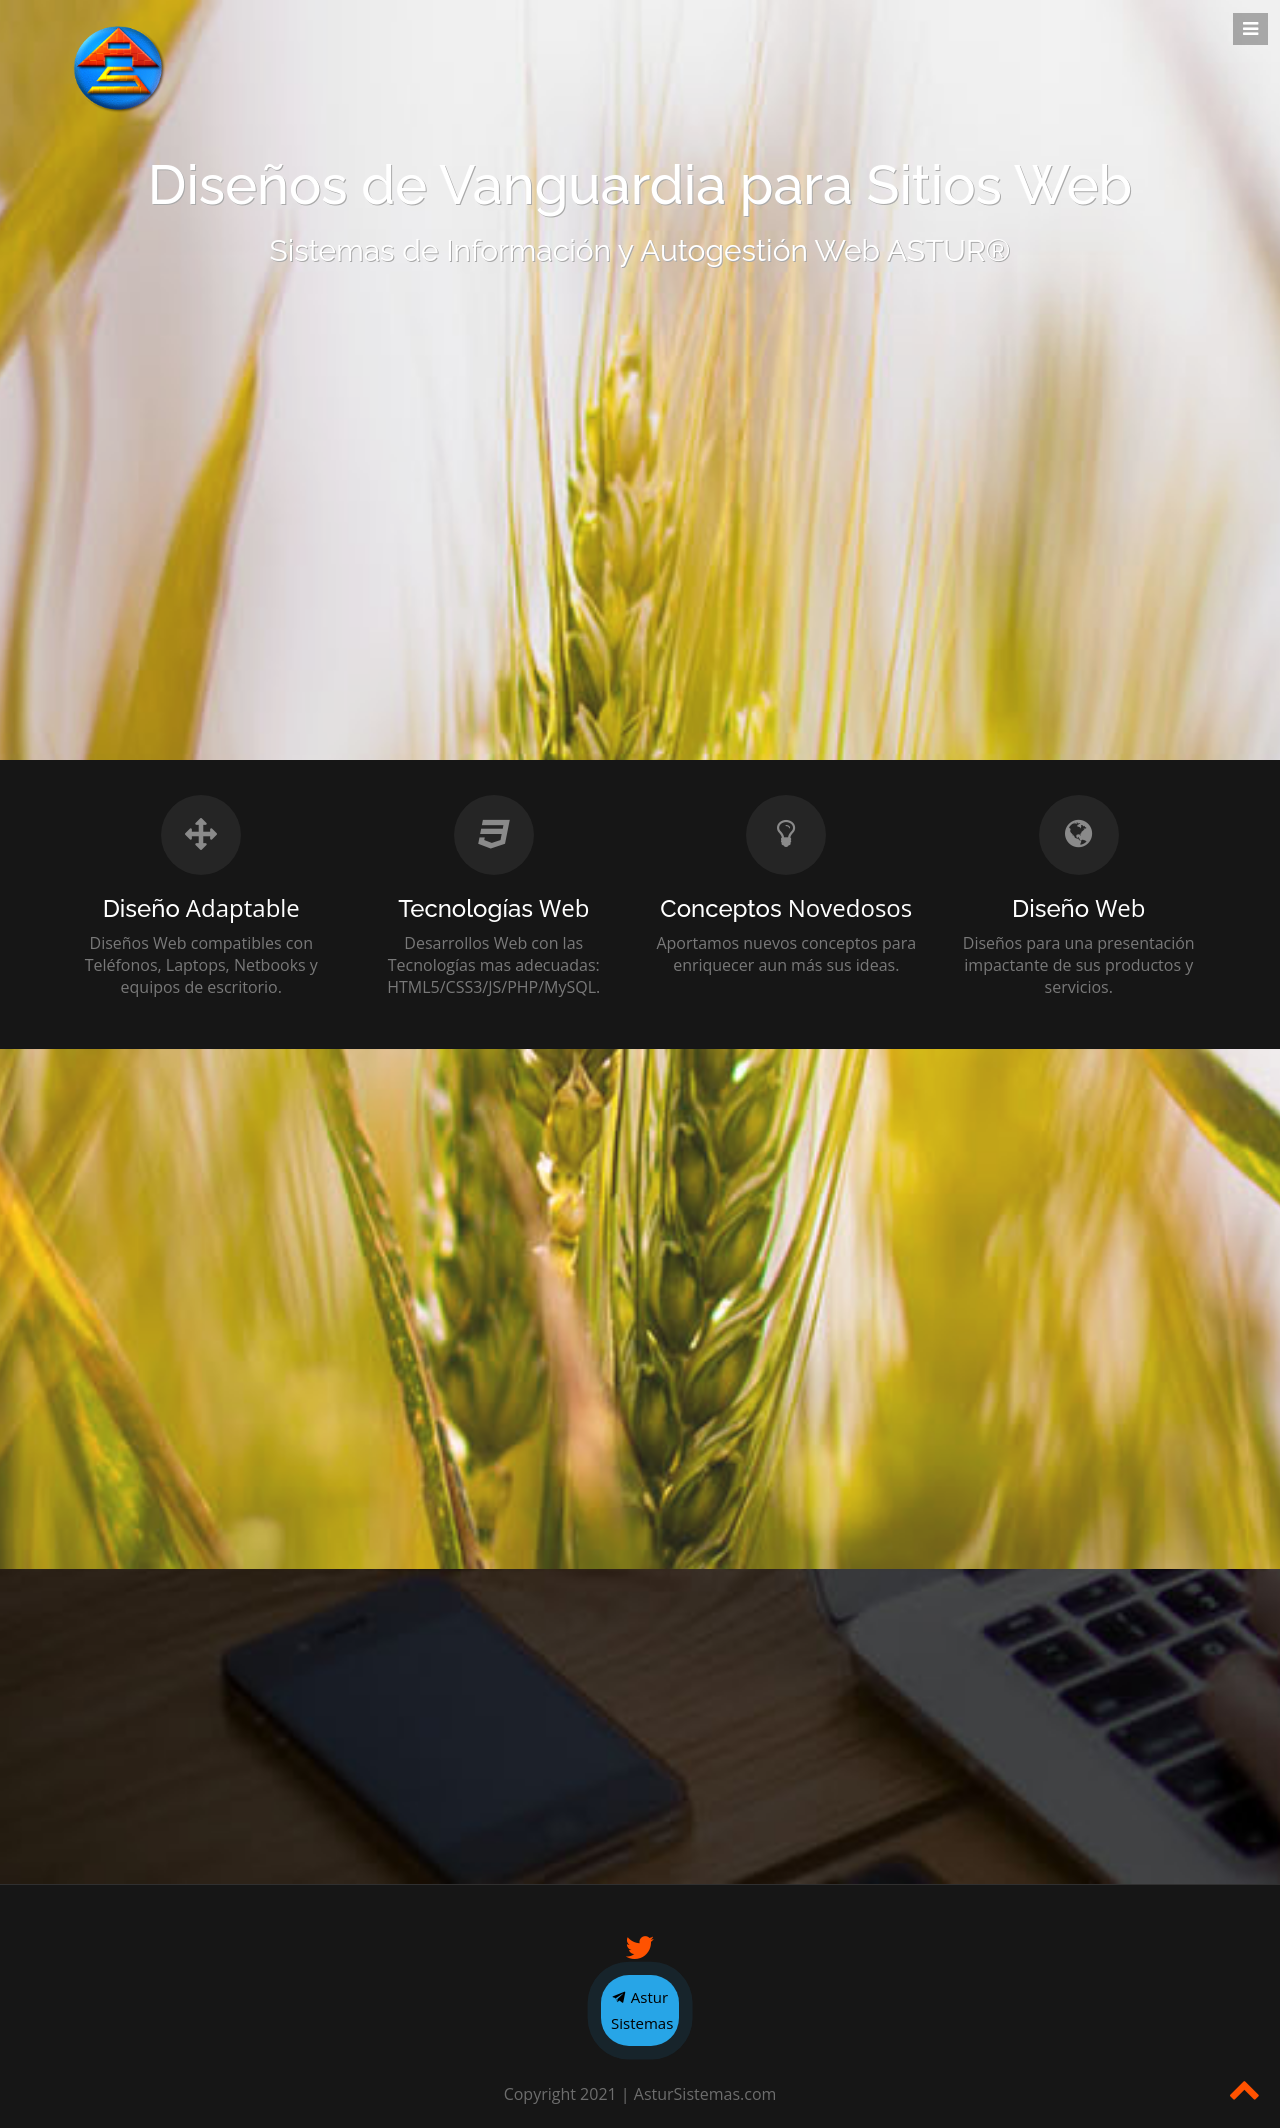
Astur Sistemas (642, 2010)
